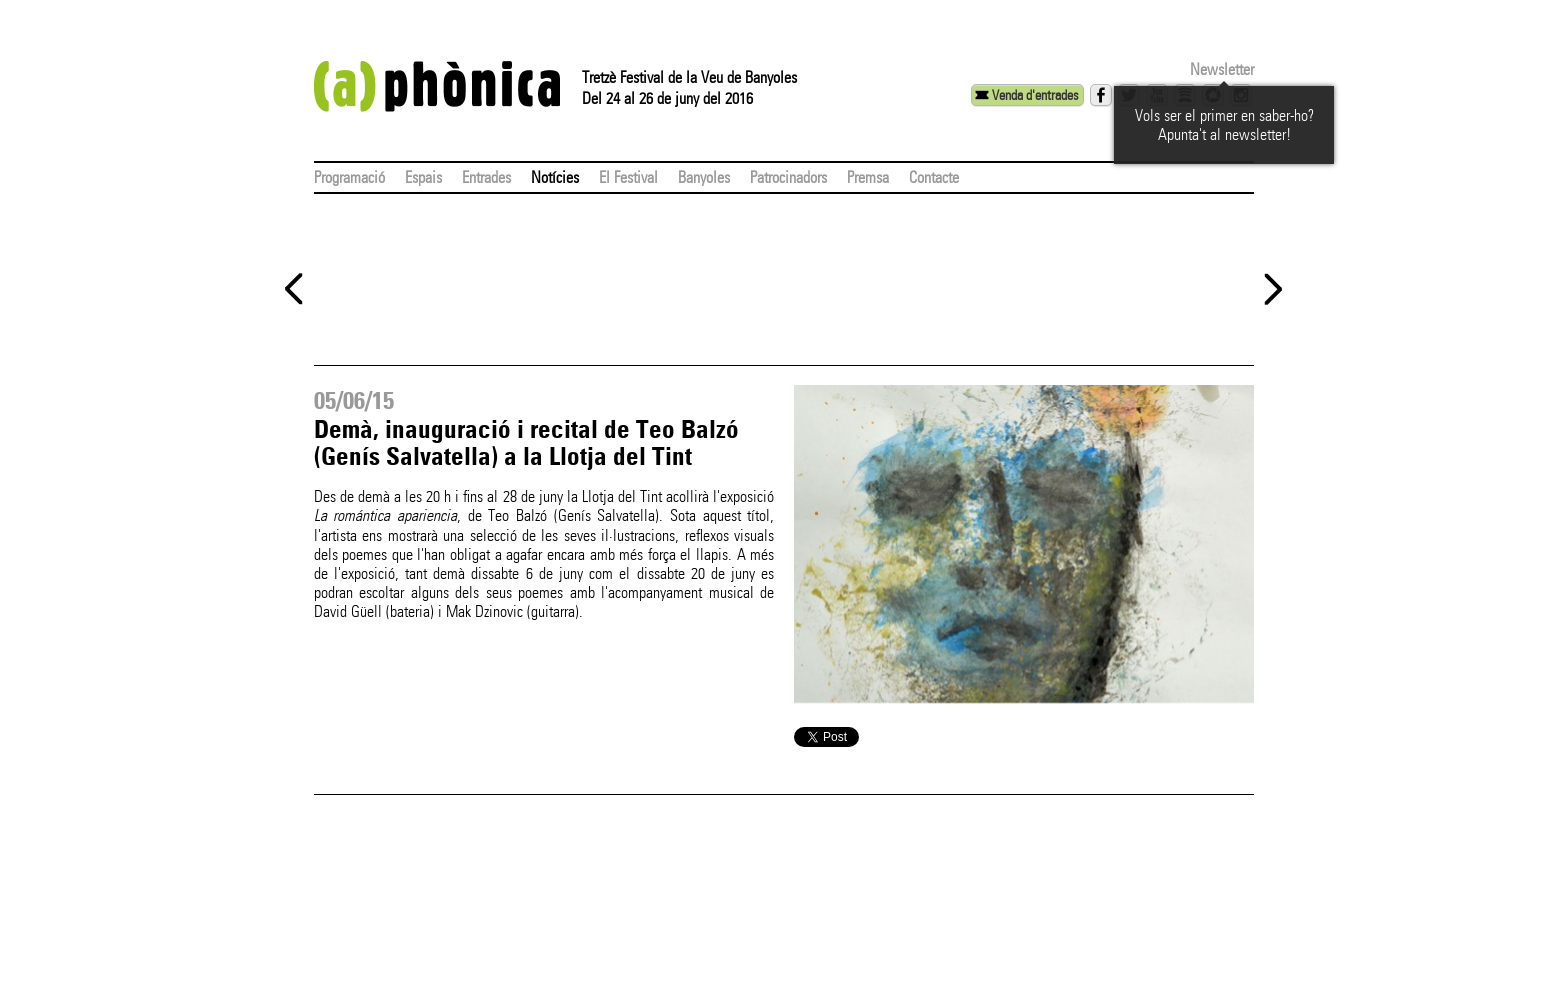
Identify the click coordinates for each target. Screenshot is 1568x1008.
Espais (423, 177)
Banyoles (704, 177)
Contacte (934, 177)
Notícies (555, 177)
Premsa (868, 177)
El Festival (628, 177)
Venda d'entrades (1035, 95)
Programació (349, 177)
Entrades (486, 177)
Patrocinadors (788, 177)
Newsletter (1222, 69)
